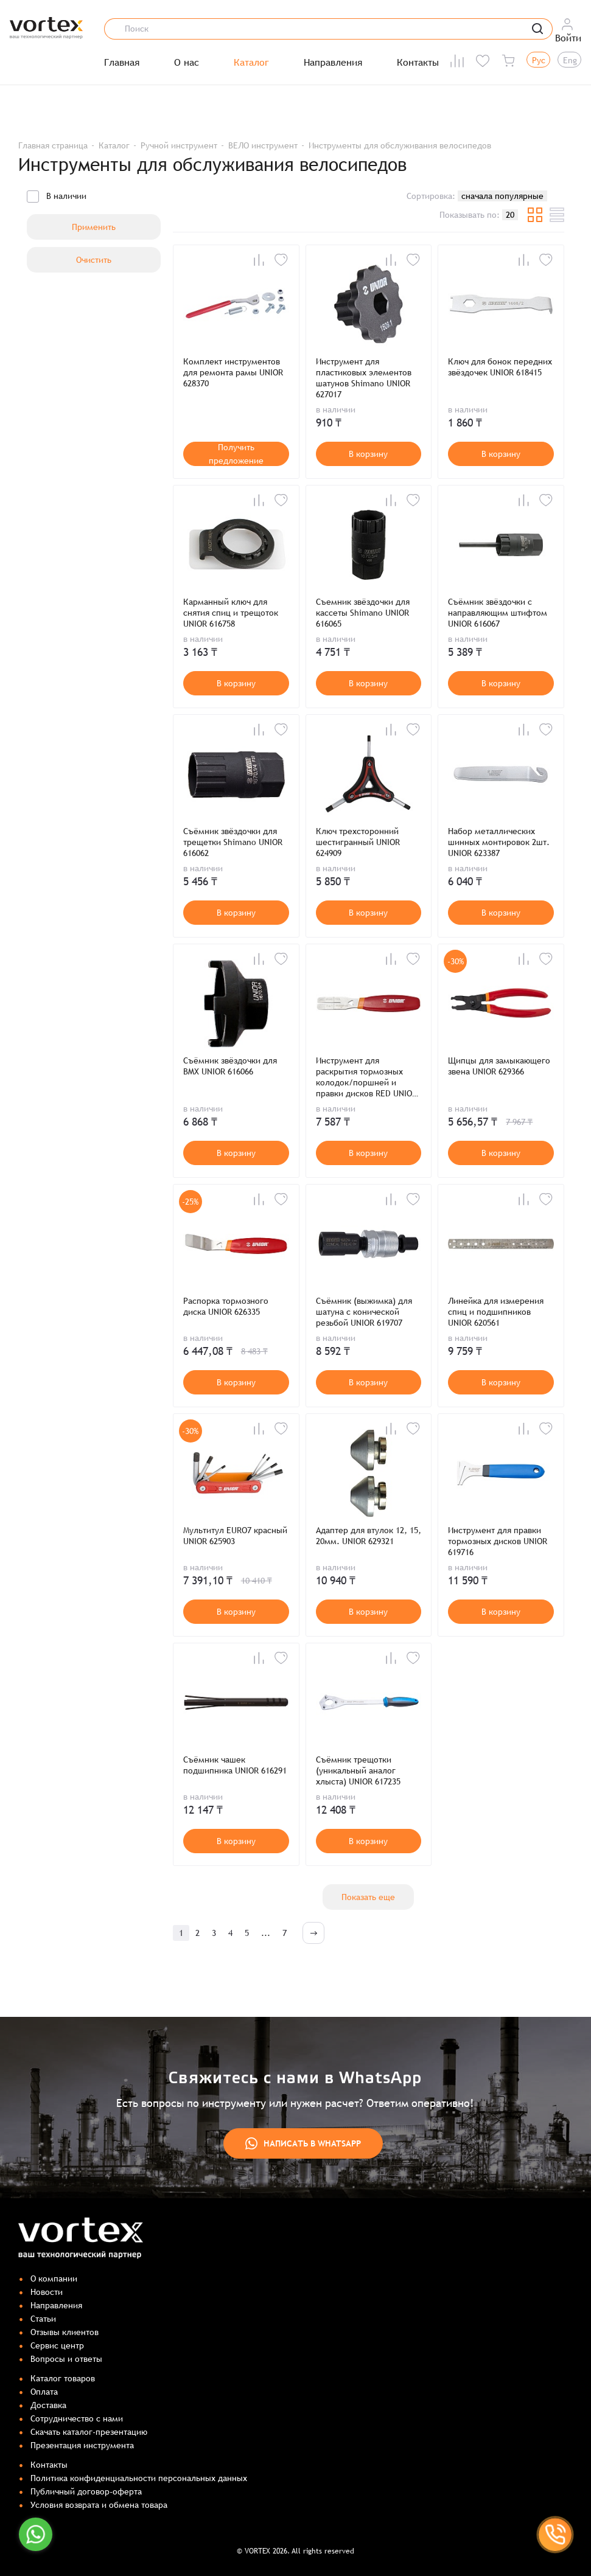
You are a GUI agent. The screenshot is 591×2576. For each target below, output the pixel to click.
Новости (46, 2292)
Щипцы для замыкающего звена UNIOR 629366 (499, 1066)
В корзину (368, 454)
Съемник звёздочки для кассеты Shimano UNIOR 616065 (363, 612)
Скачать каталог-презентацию (88, 2432)
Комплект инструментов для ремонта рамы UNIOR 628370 (233, 372)
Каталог (251, 63)
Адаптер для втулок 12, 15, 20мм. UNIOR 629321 (368, 1535)
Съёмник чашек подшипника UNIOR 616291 (235, 1765)
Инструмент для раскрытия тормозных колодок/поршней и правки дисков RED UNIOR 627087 (366, 1077)
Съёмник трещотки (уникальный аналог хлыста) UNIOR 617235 (358, 1770)
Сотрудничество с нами (76, 2418)
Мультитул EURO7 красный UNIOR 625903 (235, 1535)
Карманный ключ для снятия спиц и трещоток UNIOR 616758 (230, 612)
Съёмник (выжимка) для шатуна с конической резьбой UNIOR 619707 (364, 1312)
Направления (333, 63)
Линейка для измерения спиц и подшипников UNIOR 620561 (496, 1312)
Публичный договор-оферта (86, 2491)
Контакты (418, 63)
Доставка (48, 2405)
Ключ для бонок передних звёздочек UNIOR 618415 (500, 367)
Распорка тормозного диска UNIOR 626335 (225, 1306)
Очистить (93, 260)
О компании (53, 2278)
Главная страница (53, 145)
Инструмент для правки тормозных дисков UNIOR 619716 (497, 1541)
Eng (570, 60)
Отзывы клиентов (64, 2332)
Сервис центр (57, 2345)
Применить (94, 227)
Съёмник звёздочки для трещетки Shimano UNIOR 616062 (232, 842)
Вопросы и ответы (66, 2359)
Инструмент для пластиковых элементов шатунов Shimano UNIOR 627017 (363, 378)
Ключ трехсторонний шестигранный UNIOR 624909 (358, 842)
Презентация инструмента (82, 2445)
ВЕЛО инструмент (263, 145)
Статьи (43, 2319)
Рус (538, 60)
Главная (121, 63)
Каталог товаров (62, 2378)
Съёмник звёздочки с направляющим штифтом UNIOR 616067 (497, 612)
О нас (186, 63)
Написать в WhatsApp (303, 2143)
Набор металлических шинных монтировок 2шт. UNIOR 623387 (499, 842)
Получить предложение (236, 453)
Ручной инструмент (179, 145)
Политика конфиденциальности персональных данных (138, 2478)
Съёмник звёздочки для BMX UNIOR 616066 (230, 1066)
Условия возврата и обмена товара (98, 2505)
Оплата (44, 2392)
